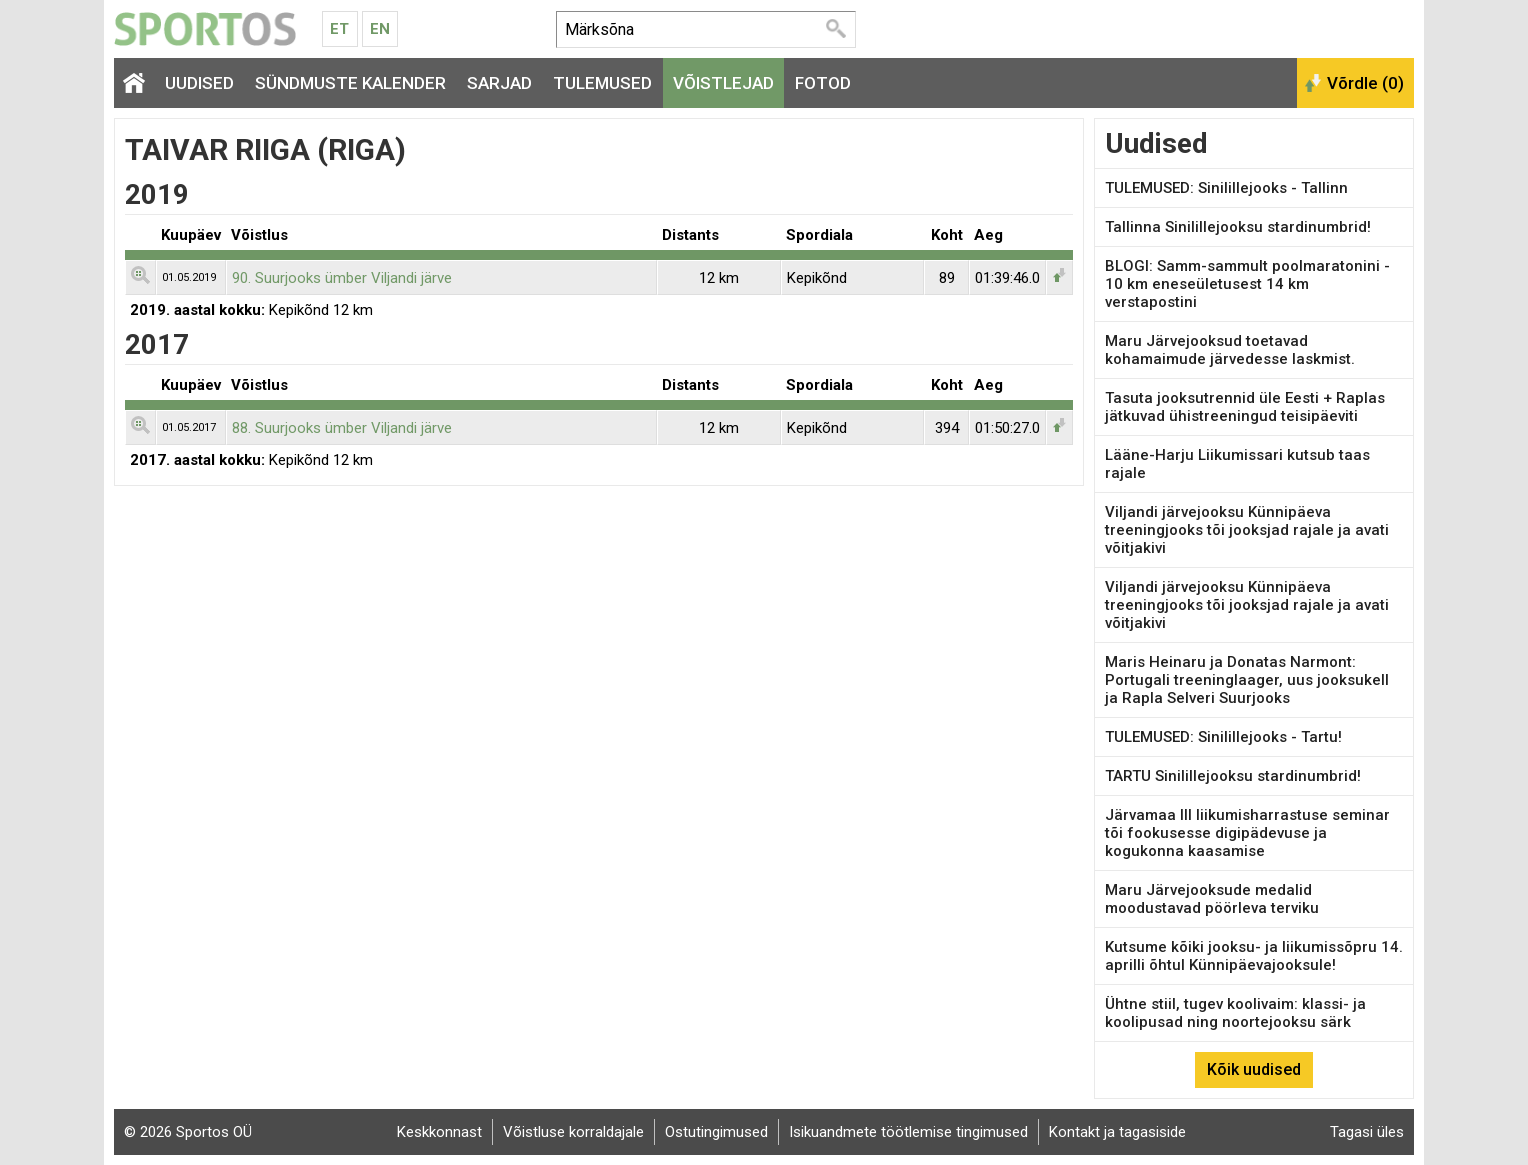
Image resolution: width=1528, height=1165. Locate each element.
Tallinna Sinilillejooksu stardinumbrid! (1238, 227)
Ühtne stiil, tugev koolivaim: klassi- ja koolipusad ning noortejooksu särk (1235, 1013)
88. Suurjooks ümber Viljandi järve (342, 428)
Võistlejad (723, 83)
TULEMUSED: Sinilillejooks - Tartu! (1223, 737)
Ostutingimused (716, 1132)
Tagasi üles (1367, 1132)
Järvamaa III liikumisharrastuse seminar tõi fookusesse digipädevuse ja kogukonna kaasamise (1247, 833)
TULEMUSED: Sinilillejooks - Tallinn (1226, 188)
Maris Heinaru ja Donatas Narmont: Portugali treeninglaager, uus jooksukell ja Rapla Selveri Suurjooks (1247, 680)
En (380, 29)
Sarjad (499, 83)
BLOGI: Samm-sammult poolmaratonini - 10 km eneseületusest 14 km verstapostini (1247, 284)
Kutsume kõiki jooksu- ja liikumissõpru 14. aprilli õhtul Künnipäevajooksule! (1254, 956)
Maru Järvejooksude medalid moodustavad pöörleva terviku (1212, 899)
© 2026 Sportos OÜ (188, 1132)
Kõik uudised (1254, 1069)
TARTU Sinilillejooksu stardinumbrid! (1233, 776)
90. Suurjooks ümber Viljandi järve (342, 278)
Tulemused (602, 83)
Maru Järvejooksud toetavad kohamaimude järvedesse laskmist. (1230, 350)
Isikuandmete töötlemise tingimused (908, 1132)
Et (339, 29)
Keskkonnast (439, 1132)
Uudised (199, 83)
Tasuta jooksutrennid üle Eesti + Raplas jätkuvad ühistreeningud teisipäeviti (1245, 407)
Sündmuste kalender (350, 83)
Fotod (823, 83)
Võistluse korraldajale (573, 1132)
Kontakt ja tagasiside (1117, 1132)
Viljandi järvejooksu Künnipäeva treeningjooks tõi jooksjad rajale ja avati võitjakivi (1247, 530)
